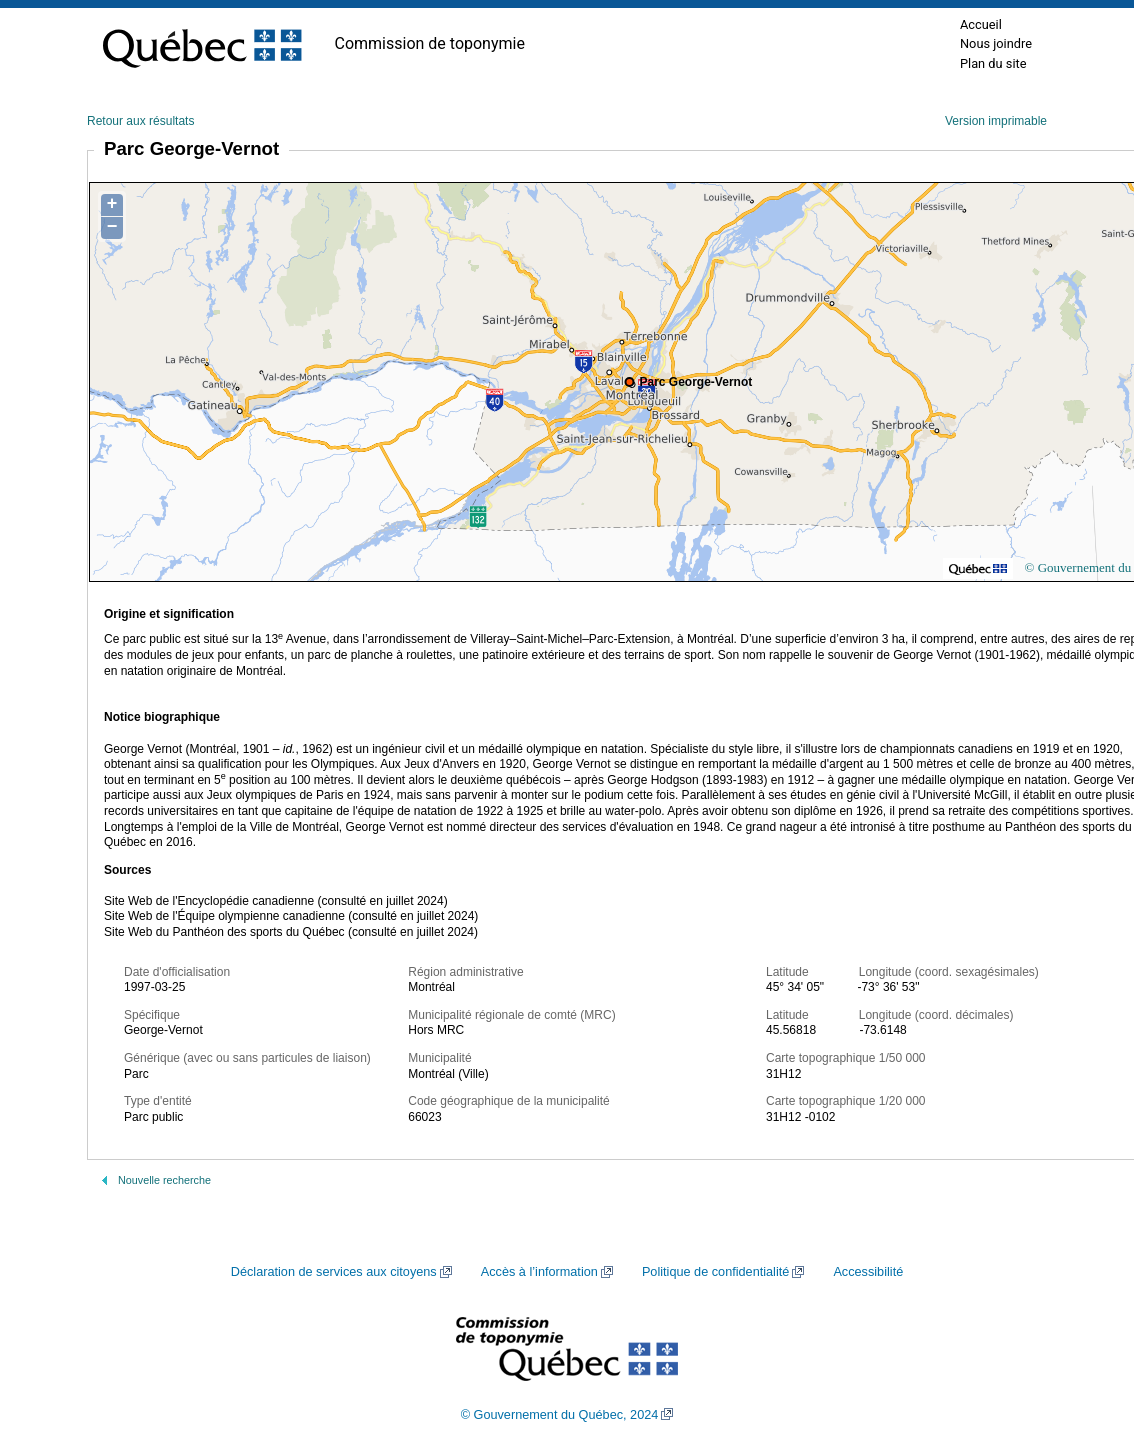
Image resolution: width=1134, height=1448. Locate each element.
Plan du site (993, 63)
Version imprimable (996, 121)
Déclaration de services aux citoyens (334, 1272)
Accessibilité (868, 1272)
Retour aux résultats (140, 121)
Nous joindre (996, 43)
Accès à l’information (539, 1272)
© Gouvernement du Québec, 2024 (560, 1415)
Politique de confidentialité (715, 1272)
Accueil (981, 24)
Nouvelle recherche (164, 1180)
